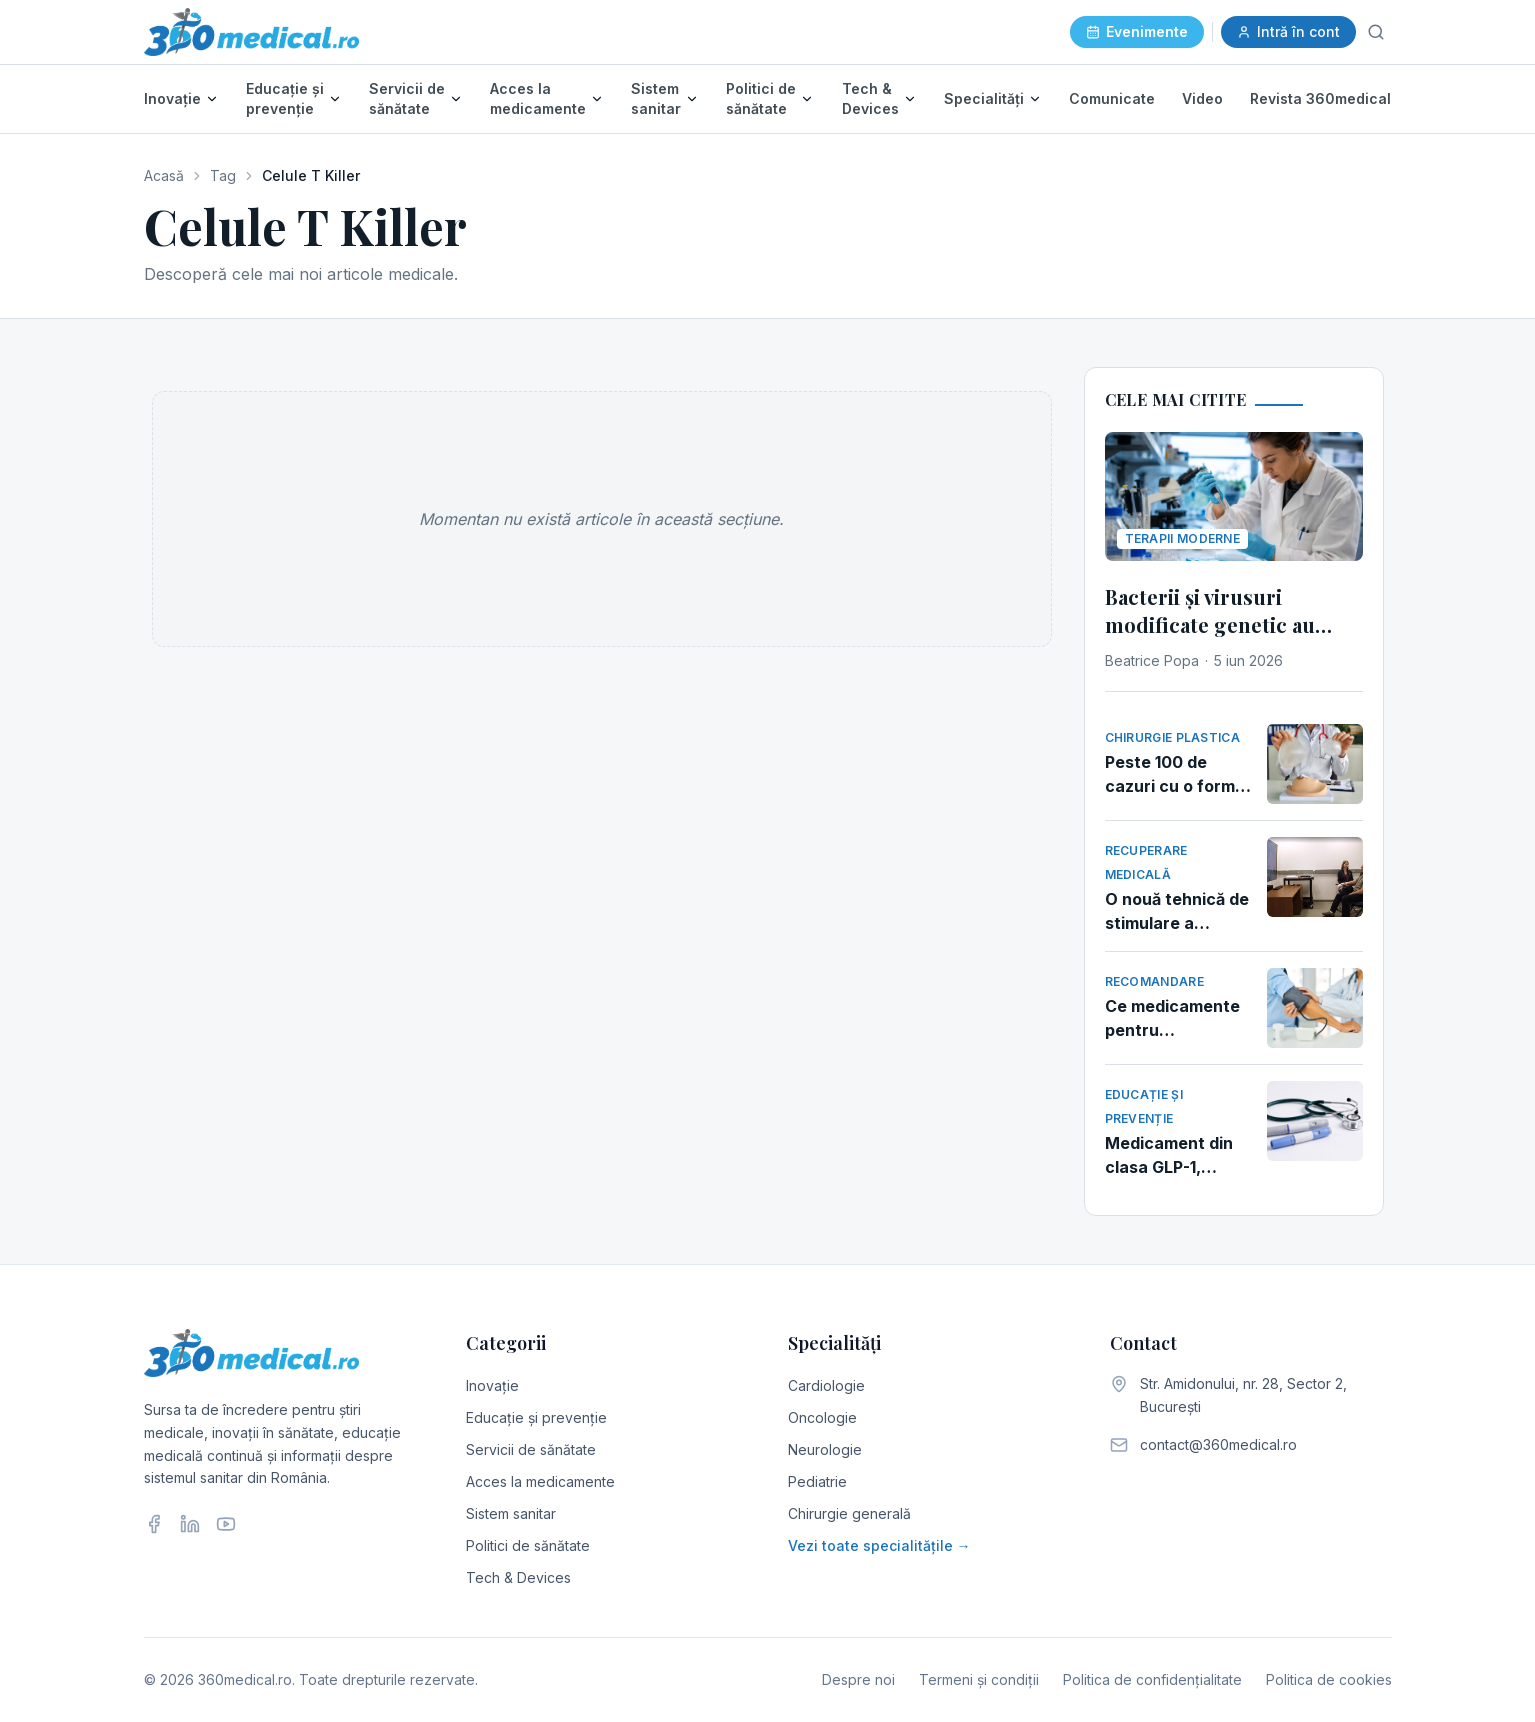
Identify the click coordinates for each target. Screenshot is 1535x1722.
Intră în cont (1288, 31)
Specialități (984, 98)
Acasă (164, 175)
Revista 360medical (1320, 98)
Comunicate (1112, 98)
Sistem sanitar (656, 98)
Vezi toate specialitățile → (879, 1545)
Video (1202, 98)
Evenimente (1137, 31)
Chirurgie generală (849, 1513)
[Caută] (1376, 32)
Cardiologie (826, 1385)
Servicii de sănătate (407, 98)
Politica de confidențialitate (1152, 1679)
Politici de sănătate (761, 98)
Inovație (172, 98)
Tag (223, 175)
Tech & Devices (870, 98)
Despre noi (858, 1679)
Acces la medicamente (538, 98)
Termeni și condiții (979, 1679)
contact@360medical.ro (1218, 1444)
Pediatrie (817, 1481)
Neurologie (825, 1449)
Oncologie (822, 1417)
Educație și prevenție (285, 98)
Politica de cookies (1329, 1679)
